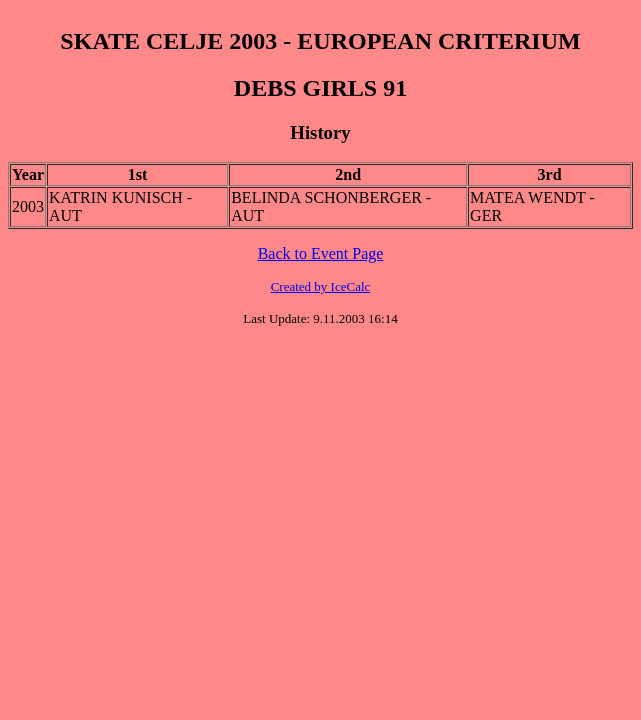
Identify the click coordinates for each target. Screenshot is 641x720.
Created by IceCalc (321, 286)
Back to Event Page (321, 253)
